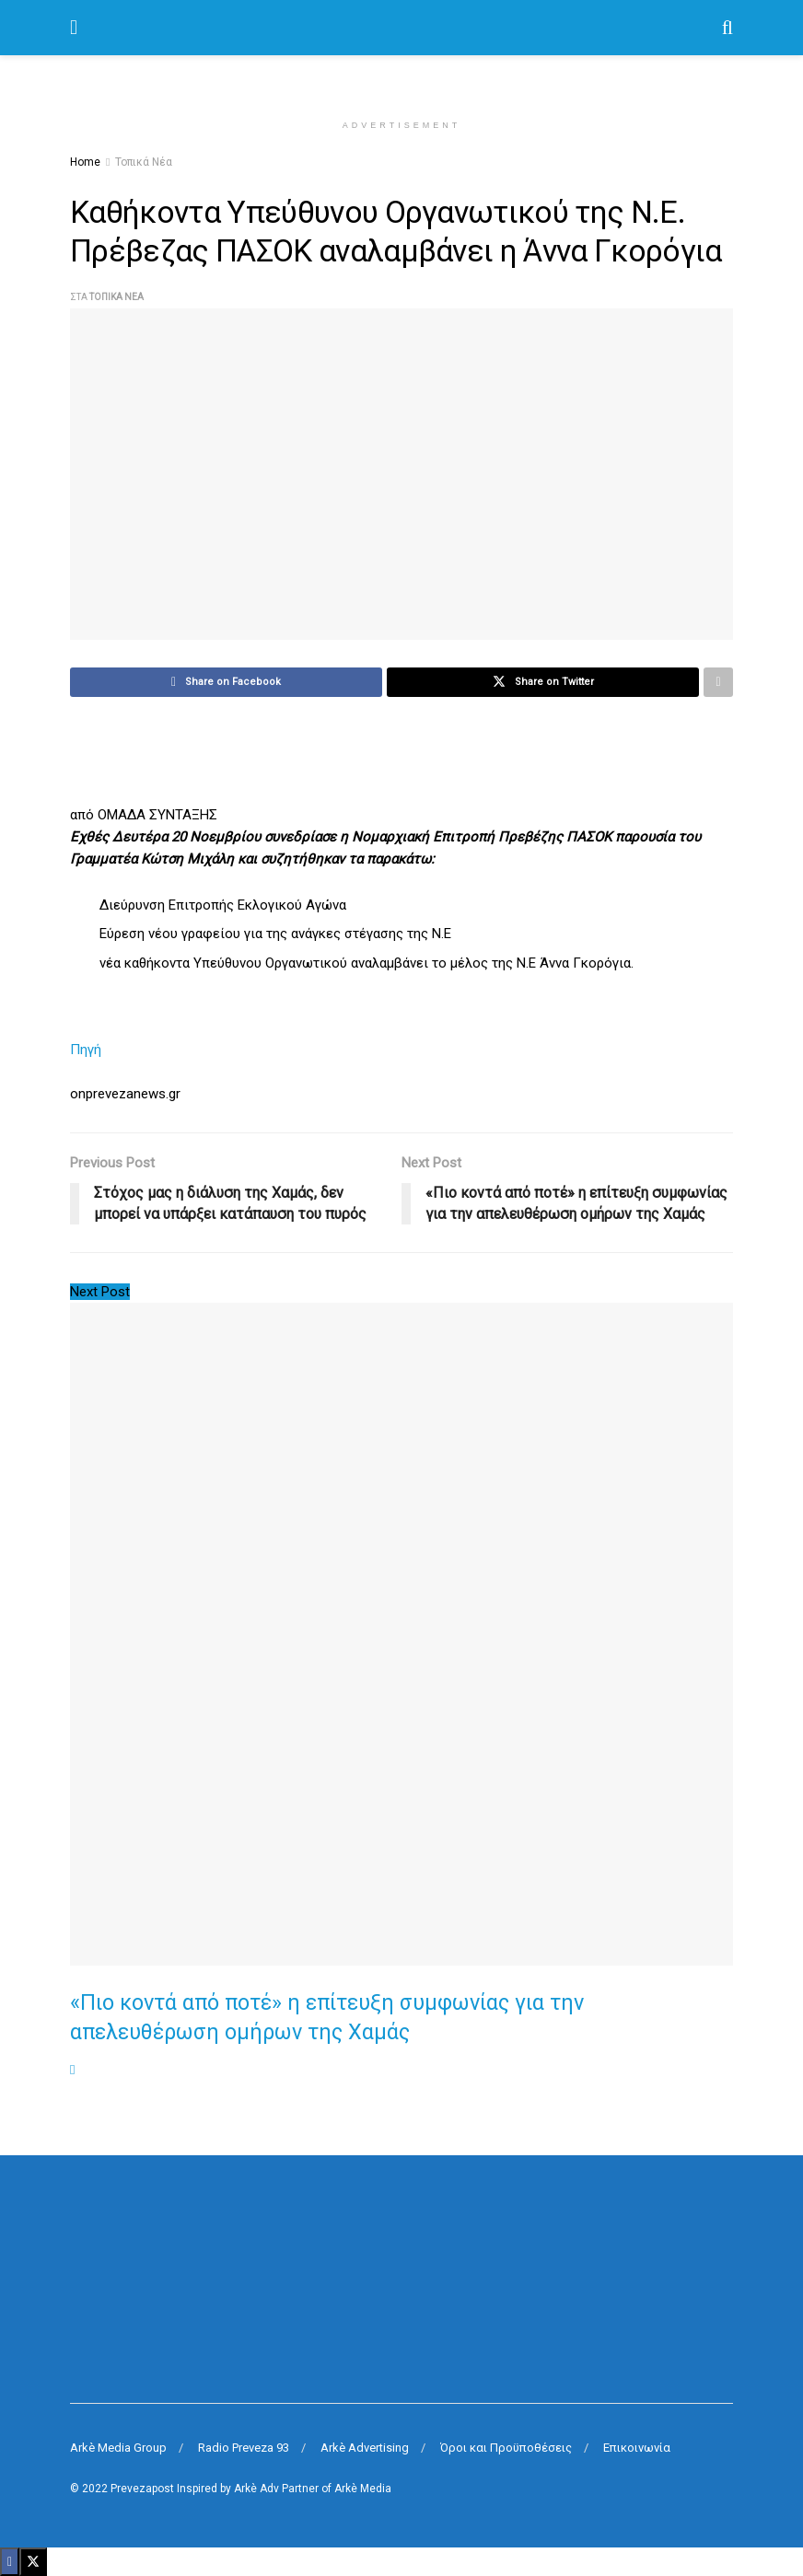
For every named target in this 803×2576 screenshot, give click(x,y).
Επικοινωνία (636, 2447)
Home (85, 162)
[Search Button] (727, 27)
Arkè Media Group (118, 2447)
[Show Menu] (73, 27)
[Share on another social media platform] (718, 682)
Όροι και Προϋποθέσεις (506, 2447)
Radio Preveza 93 (243, 2447)
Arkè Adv (256, 2488)
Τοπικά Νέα (143, 162)
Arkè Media (362, 2488)
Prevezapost (142, 2488)
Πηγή (85, 1049)
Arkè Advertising (364, 2447)
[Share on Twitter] (543, 682)
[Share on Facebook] (226, 682)
